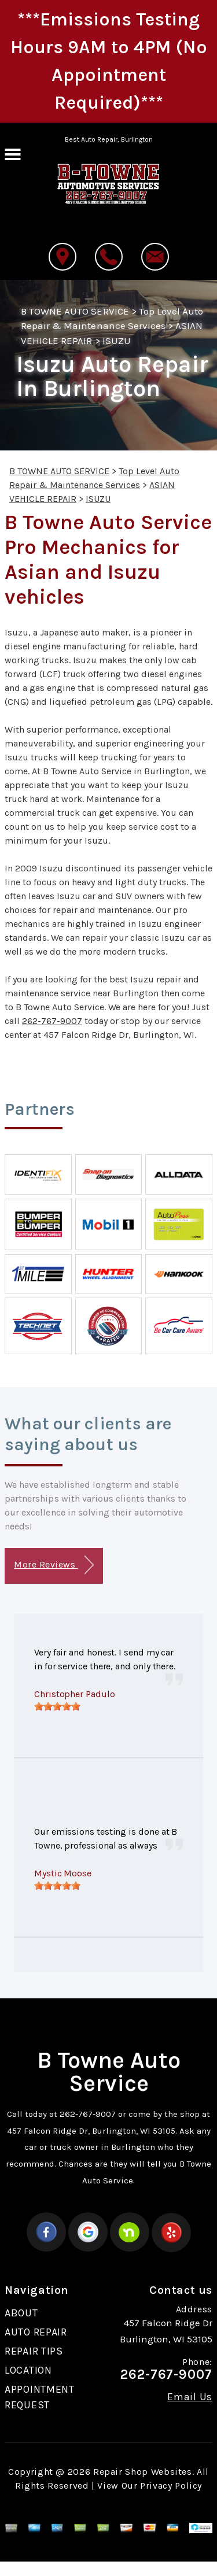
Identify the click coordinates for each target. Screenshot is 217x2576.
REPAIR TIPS (34, 2351)
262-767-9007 (52, 1020)
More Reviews (53, 1565)
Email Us (189, 2397)
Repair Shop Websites (142, 2471)
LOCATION (28, 2370)
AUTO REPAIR (36, 2332)
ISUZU (116, 340)
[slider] (57, 1706)
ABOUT (21, 2313)
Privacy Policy (171, 2485)
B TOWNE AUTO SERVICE (75, 311)
